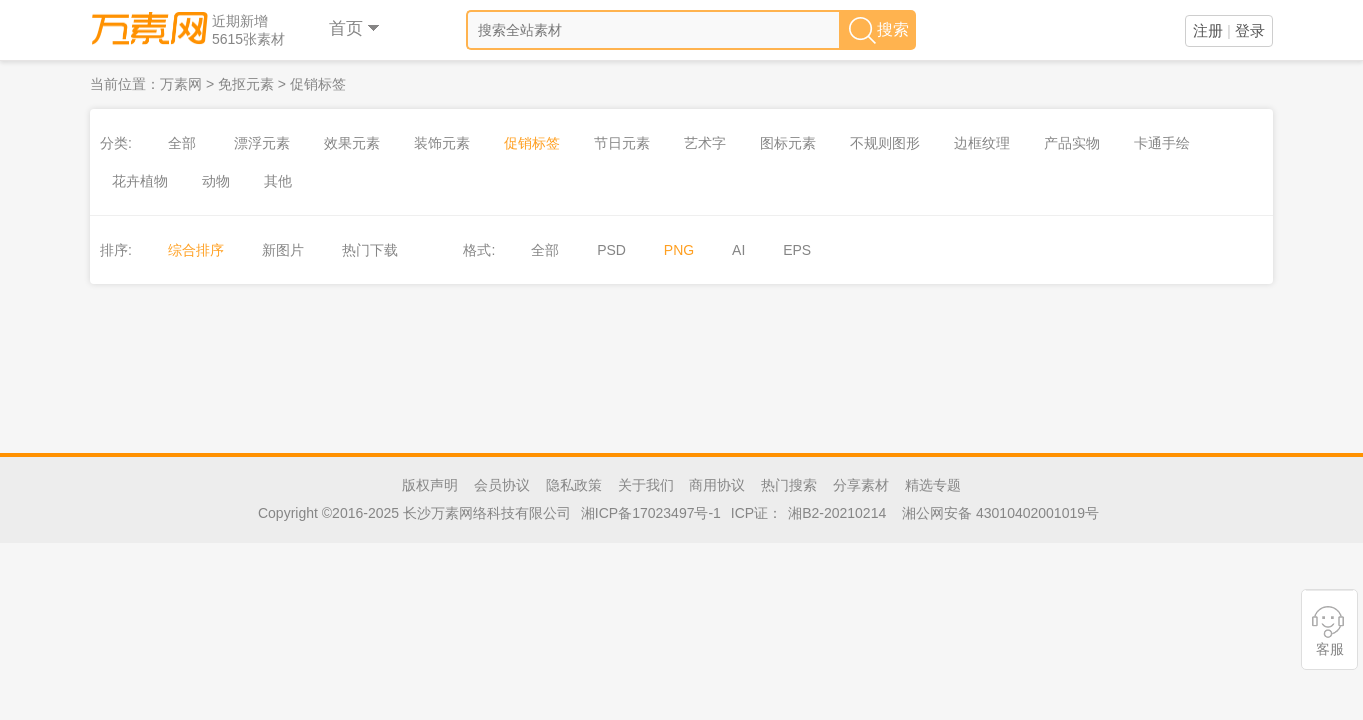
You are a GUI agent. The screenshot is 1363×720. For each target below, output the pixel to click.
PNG (679, 250)
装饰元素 (442, 143)
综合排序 (196, 250)
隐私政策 (574, 485)
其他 (278, 181)
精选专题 (933, 485)
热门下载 (370, 250)
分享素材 (861, 485)
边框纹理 (982, 143)
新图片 (283, 250)
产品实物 (1072, 143)
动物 (216, 181)
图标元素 (788, 143)
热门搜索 (789, 485)
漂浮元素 (262, 143)
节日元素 (622, 143)
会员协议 (502, 485)
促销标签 (318, 84)
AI (738, 250)
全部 (182, 143)
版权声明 (430, 485)
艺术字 (705, 143)
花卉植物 (140, 181)
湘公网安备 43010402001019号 (1000, 513)
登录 (1250, 30)
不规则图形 (885, 143)
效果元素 (352, 143)
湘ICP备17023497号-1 (651, 513)
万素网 (181, 84)
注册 (1208, 30)
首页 (355, 28)
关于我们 (646, 485)
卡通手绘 (1162, 143)
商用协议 (717, 485)
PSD (611, 250)
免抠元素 (246, 84)
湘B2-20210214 (837, 513)
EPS (797, 250)
